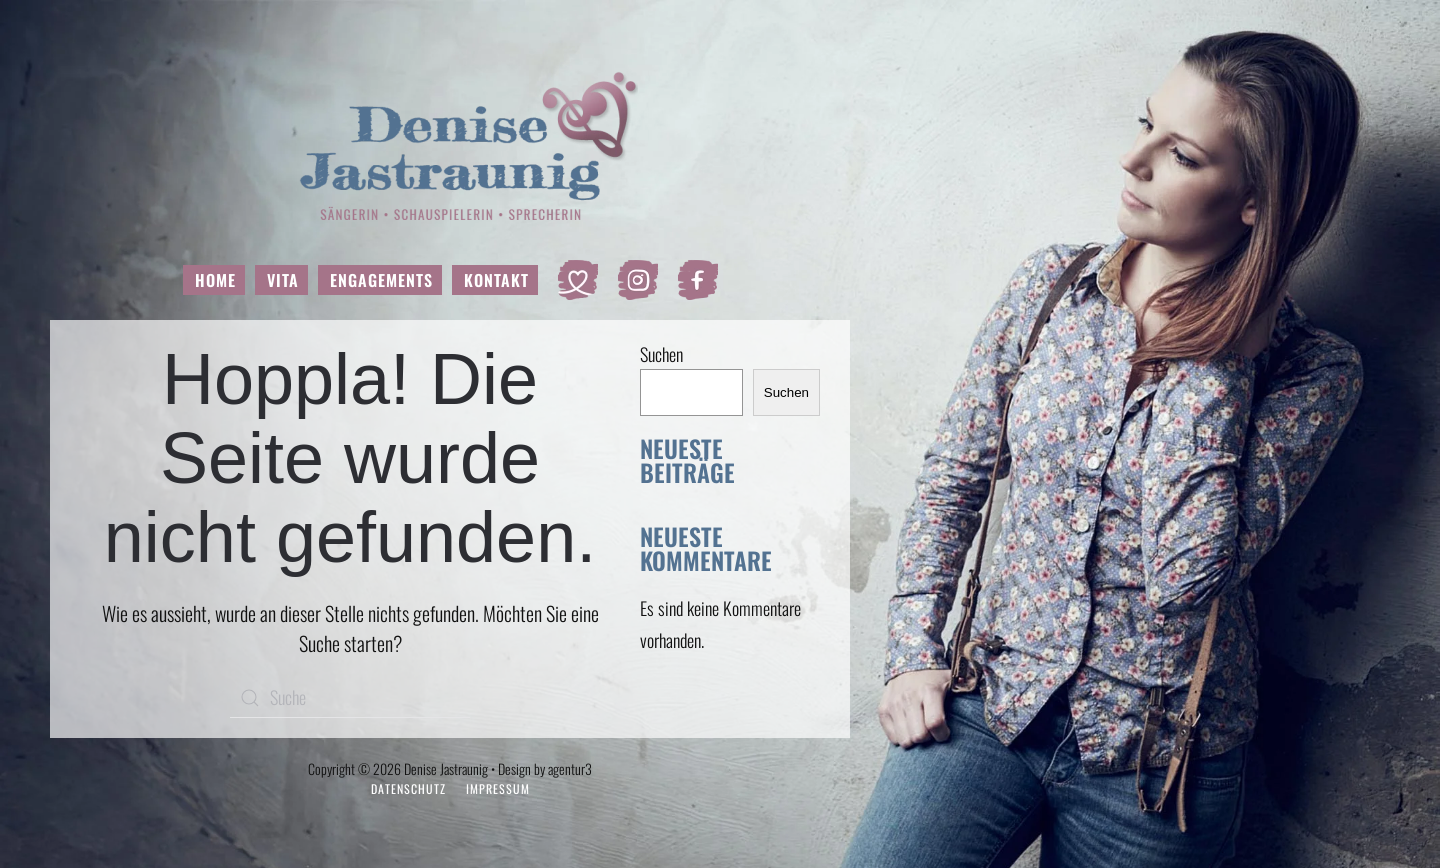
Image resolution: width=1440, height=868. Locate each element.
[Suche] (350, 698)
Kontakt (496, 280)
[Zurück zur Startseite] (450, 145)
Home (215, 280)
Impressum (498, 788)
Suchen (661, 354)
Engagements (381, 280)
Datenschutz (408, 788)
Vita (283, 280)
